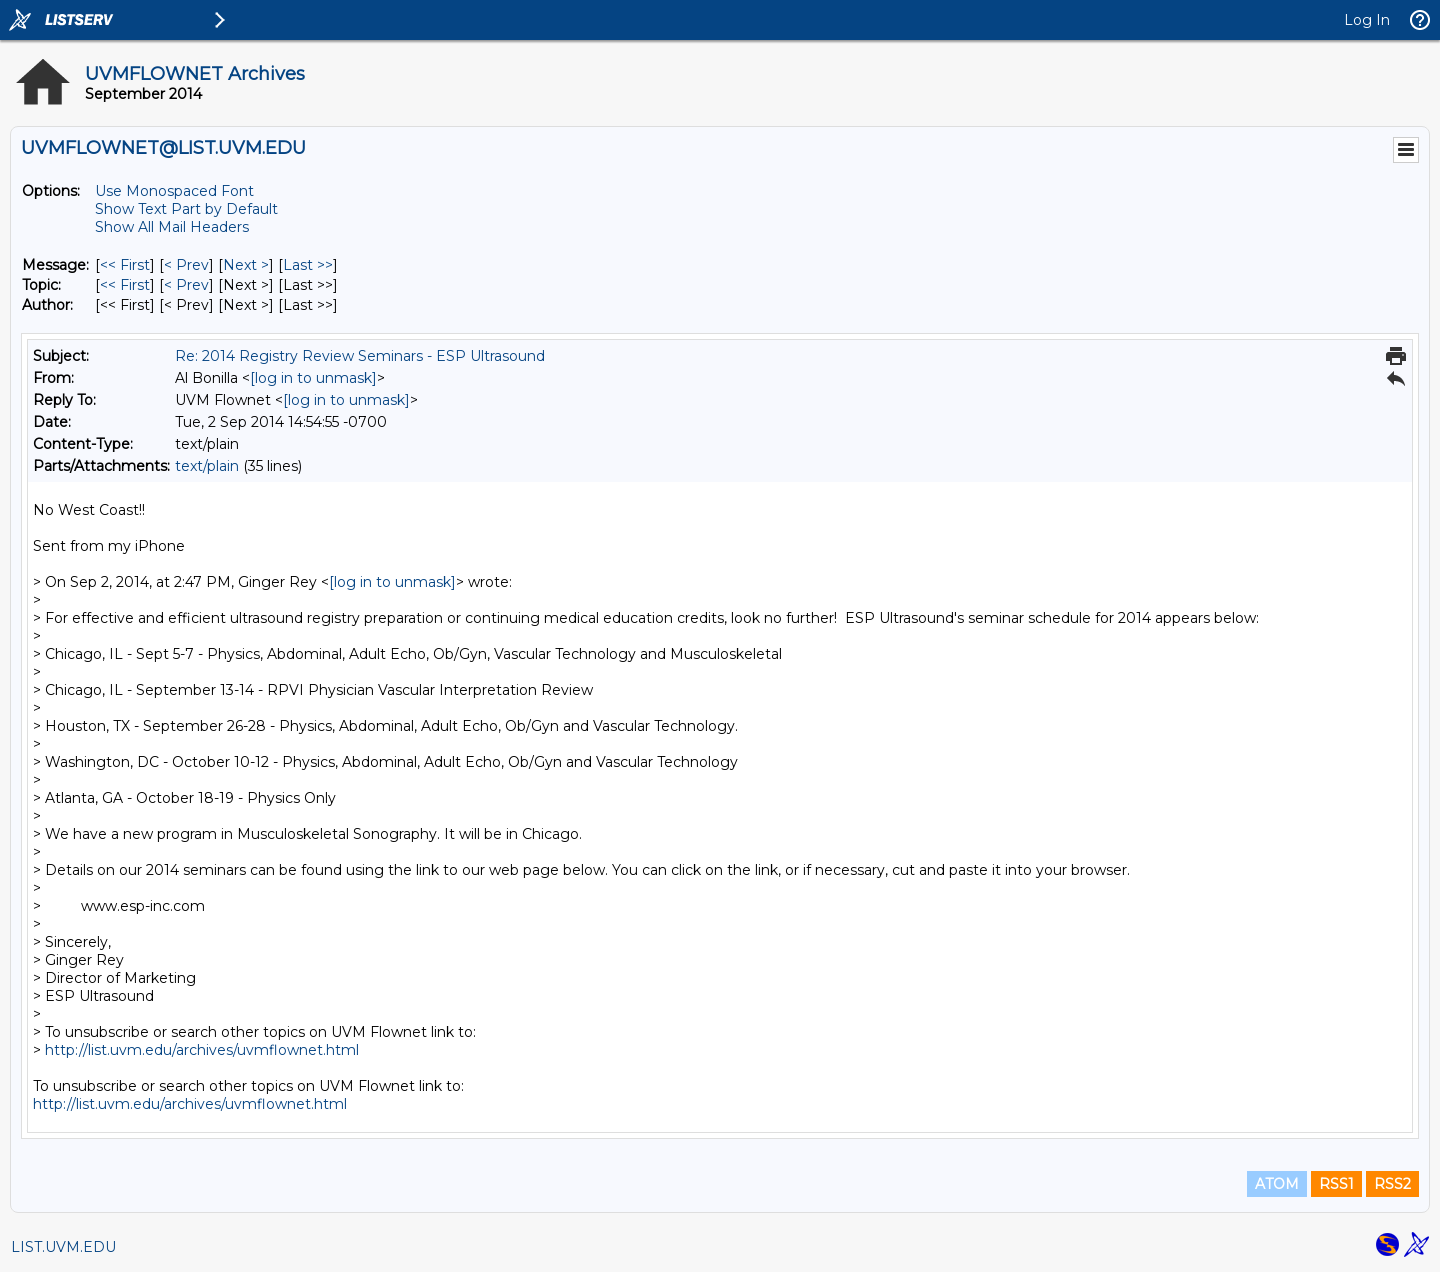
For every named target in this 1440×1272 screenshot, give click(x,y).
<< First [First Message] (125, 265)
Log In (1367, 20)
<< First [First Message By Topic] (125, 285)
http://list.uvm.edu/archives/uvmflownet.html (202, 1050)
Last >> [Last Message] (308, 265)
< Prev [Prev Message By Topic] (186, 285)
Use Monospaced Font (174, 191)
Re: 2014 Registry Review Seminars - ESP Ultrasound (360, 356)
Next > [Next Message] (246, 265)
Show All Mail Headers (172, 227)
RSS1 (1336, 1184)
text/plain (207, 466)
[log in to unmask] (313, 378)
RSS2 (1392, 1184)
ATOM (1277, 1184)
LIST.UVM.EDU (63, 1247)
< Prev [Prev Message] (186, 265)
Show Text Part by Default (186, 209)
